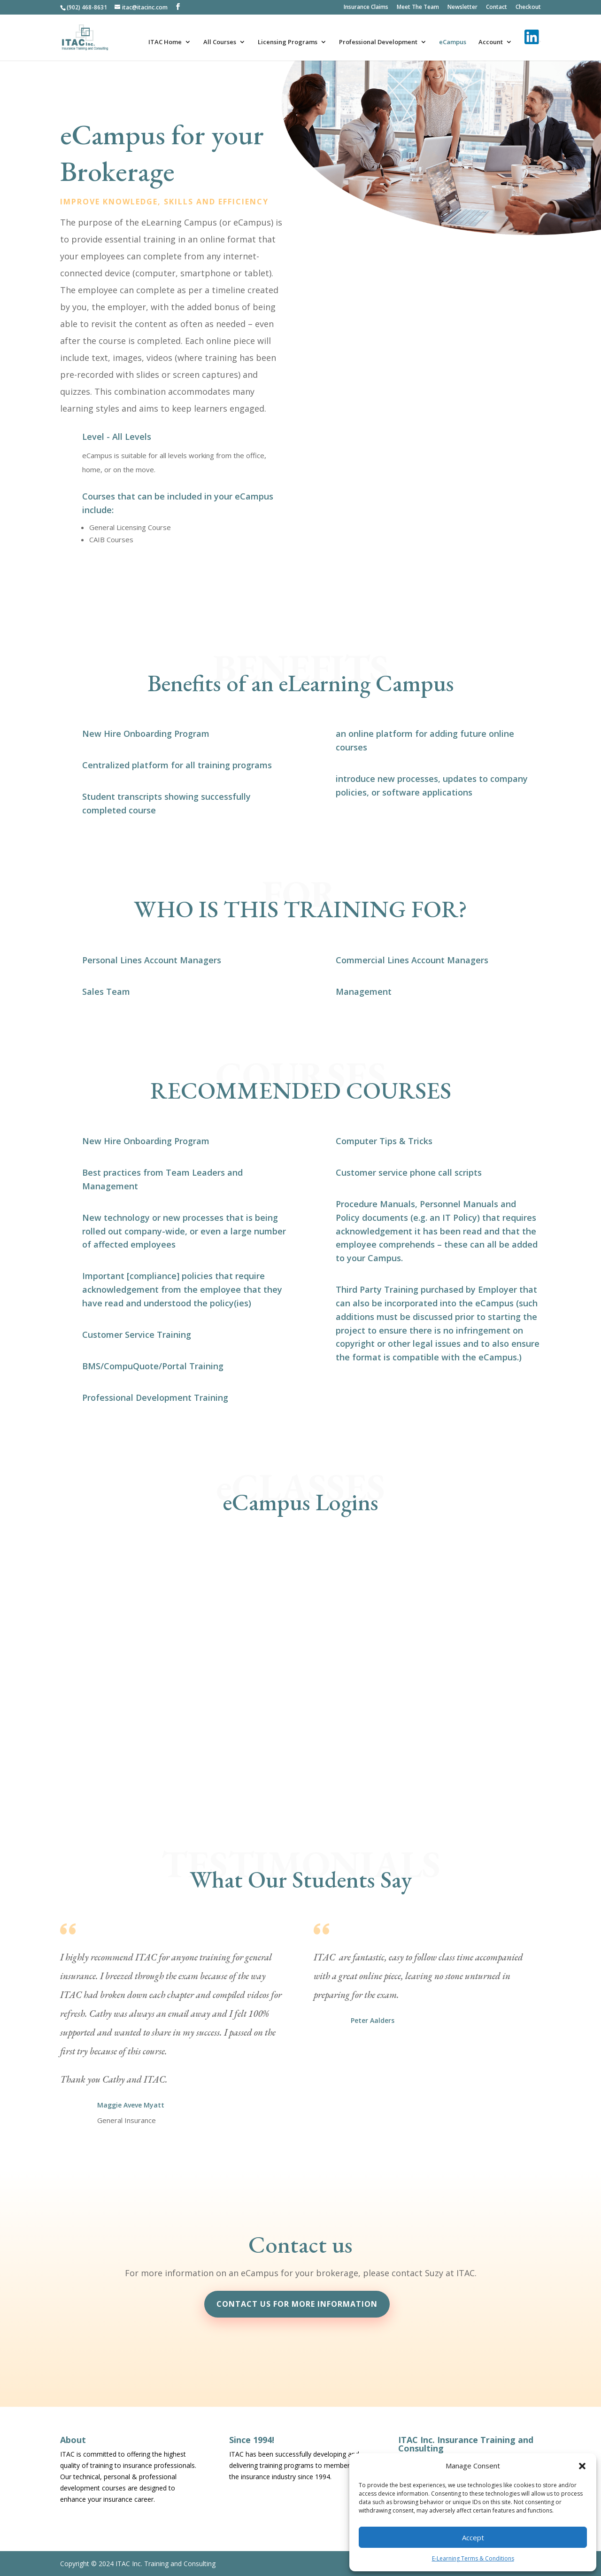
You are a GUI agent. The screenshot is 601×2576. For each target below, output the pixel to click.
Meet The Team (418, 7)
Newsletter (462, 7)
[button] (582, 2466)
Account (490, 42)
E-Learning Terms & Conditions (473, 2558)
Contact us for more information (297, 2304)
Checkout (528, 7)
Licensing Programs (287, 42)
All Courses (219, 42)
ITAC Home (165, 42)
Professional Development (378, 42)
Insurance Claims (366, 7)
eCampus (452, 42)
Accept (473, 2537)
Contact (496, 7)
